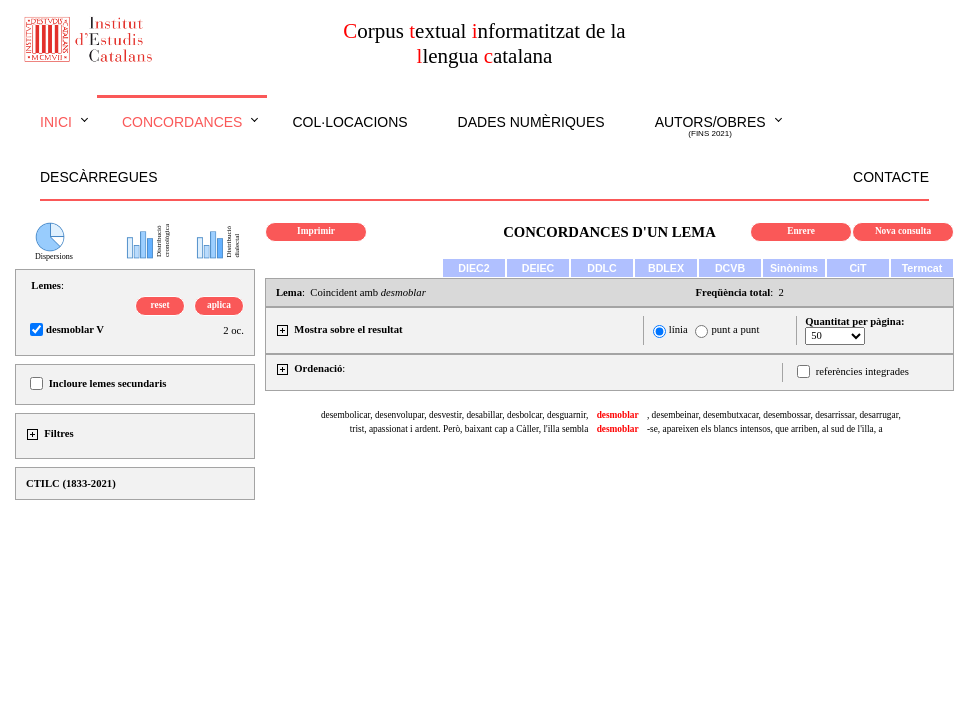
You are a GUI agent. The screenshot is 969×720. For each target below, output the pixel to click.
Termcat (922, 268)
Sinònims (794, 268)
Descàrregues (98, 177)
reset (160, 305)
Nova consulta (903, 231)
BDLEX (666, 268)
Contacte (891, 177)
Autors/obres (710, 127)
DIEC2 (473, 268)
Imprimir (316, 231)
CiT (857, 268)
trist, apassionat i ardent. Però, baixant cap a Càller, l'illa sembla (469, 429)
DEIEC (538, 268)
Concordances (182, 122)
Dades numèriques (531, 122)
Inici (56, 122)
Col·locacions (349, 122)
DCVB (730, 268)
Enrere (801, 231)
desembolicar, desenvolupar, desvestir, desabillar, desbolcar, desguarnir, (454, 415)
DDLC (602, 268)
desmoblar (618, 415)
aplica (219, 305)
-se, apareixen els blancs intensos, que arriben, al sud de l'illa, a (765, 429)
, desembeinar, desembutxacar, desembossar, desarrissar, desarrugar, (774, 415)
